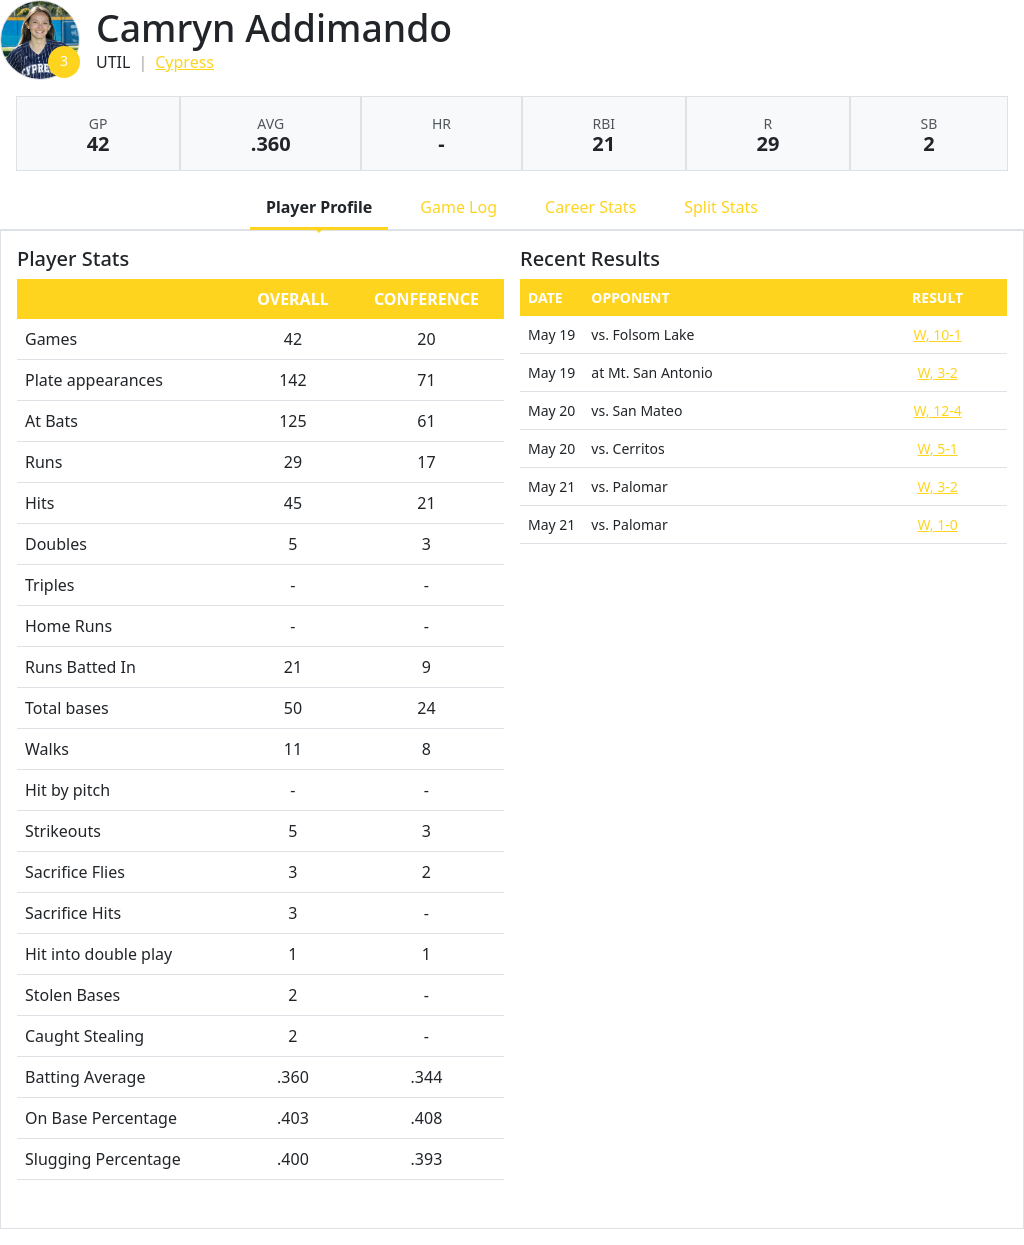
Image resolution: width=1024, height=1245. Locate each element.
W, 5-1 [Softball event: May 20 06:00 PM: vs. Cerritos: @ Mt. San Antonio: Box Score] (937, 448)
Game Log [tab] (458, 207)
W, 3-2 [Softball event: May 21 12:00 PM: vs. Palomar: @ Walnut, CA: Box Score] (937, 486)
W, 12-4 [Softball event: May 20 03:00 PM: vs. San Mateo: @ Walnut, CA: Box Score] (937, 410)
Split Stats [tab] (721, 207)
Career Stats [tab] (590, 207)
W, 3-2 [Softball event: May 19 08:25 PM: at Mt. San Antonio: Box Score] (937, 372)
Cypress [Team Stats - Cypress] (184, 62)
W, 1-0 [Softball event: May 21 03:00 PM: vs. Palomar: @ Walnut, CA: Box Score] (937, 524)
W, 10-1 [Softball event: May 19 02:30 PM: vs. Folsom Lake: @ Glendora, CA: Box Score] (937, 334)
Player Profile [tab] (319, 207)
